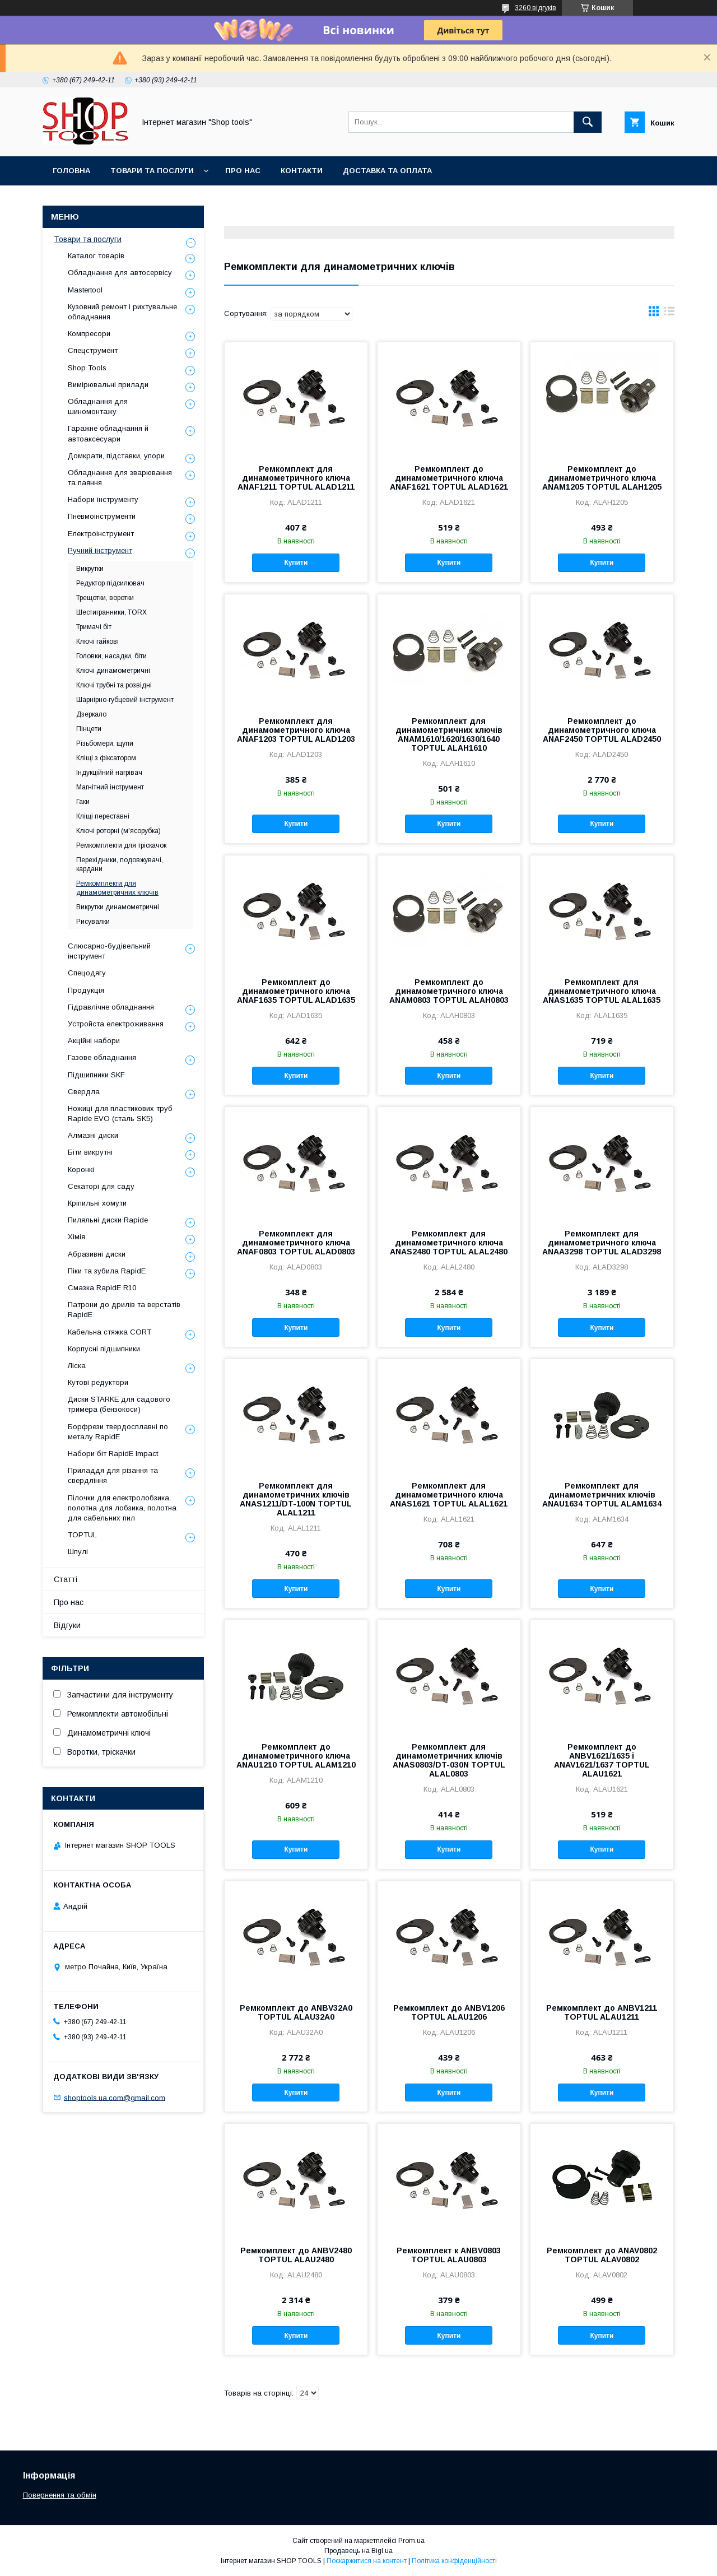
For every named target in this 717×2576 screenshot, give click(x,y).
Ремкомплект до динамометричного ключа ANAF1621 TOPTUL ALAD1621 (449, 477)
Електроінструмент (101, 533)
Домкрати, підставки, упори (116, 456)
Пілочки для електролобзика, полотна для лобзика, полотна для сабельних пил (122, 1508)
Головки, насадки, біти (111, 656)
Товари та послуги (152, 170)
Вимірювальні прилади (108, 384)
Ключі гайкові (97, 641)
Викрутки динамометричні (117, 907)
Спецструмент (93, 350)
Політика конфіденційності (454, 2561)
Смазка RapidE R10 (102, 1288)
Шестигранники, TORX (111, 612)
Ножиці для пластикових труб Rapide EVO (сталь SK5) (120, 1113)
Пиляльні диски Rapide (108, 1220)
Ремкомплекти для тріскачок (121, 845)
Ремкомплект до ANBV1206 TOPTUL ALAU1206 (449, 2012)
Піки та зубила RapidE (107, 1271)
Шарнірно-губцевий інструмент (125, 700)
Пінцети (88, 729)
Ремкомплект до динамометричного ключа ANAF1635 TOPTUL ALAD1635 (296, 991)
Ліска (77, 1365)
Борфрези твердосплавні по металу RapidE (118, 1431)
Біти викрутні (90, 1152)
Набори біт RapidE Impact (113, 1453)
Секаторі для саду (101, 1186)
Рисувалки (93, 922)
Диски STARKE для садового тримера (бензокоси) (119, 1404)
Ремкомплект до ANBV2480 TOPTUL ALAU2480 (296, 2255)
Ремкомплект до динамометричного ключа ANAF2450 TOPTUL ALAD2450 (602, 730)
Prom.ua (411, 2541)
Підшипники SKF (96, 1075)
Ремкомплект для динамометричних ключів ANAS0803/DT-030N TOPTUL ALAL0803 (449, 1760)
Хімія (76, 1237)
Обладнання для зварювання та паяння (120, 477)
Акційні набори (94, 1040)
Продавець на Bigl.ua (358, 2551)
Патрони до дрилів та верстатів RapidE (124, 1309)
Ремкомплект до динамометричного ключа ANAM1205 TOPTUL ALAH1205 (602, 477)
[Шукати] (588, 122)
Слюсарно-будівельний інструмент (109, 951)
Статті (65, 1579)
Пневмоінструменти (102, 516)
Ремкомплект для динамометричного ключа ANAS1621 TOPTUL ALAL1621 (449, 1494)
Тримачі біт (93, 627)
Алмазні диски (93, 1135)
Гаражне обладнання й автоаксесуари (108, 433)
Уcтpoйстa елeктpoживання (116, 1024)
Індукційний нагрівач (109, 772)
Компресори (89, 333)
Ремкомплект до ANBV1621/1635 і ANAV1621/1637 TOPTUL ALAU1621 (602, 1760)
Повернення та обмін (59, 2495)
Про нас (242, 170)
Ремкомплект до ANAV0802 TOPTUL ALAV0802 (602, 2255)
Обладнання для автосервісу (120, 272)
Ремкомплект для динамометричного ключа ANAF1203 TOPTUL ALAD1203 (296, 730)
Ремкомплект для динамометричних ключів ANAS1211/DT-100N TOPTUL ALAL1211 (296, 1499)
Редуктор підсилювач (110, 583)
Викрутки (90, 569)
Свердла (84, 1091)
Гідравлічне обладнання (111, 1007)
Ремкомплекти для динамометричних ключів (117, 888)
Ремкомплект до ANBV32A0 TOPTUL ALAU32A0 (296, 2012)
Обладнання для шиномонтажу (98, 406)
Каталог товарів (96, 256)
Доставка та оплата (387, 170)
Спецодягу (87, 973)
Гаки (83, 802)
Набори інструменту (103, 499)
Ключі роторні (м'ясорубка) (118, 831)
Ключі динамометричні (113, 671)
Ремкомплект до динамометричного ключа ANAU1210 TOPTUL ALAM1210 (296, 1755)
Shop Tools (87, 368)
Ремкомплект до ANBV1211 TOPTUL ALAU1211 (601, 2012)
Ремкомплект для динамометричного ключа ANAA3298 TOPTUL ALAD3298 (601, 1242)
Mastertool (85, 290)
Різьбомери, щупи (104, 743)
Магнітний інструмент (110, 787)
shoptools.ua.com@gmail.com (114, 2097)
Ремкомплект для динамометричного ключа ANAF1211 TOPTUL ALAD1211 (296, 477)
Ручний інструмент (100, 550)
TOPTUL (82, 1535)
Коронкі (81, 1169)
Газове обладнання (102, 1057)
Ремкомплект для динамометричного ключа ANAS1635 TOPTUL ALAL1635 (601, 991)
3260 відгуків (535, 8)
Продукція (86, 990)
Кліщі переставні (102, 816)
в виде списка (669, 314)
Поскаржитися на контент (367, 2561)
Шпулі (78, 1551)
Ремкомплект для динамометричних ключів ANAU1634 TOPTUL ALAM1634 (602, 1494)
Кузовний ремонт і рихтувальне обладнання (122, 312)
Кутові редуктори (98, 1382)
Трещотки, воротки (105, 598)
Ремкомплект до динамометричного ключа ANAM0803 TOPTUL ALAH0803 (449, 991)
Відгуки (67, 1625)
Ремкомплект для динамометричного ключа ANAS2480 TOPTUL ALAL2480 (449, 1242)
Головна (71, 170)
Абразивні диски (96, 1254)
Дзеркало (91, 714)
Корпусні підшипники (104, 1349)
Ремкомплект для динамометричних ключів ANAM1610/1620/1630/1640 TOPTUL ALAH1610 (448, 734)
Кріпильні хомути (97, 1203)
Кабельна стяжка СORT (109, 1332)
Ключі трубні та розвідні (114, 685)
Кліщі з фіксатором (106, 758)
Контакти (302, 170)
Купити (296, 562)
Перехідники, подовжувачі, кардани (119, 864)
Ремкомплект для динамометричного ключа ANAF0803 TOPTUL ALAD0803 (296, 1242)
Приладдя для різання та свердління (113, 1475)
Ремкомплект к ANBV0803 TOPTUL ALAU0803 (449, 2255)
